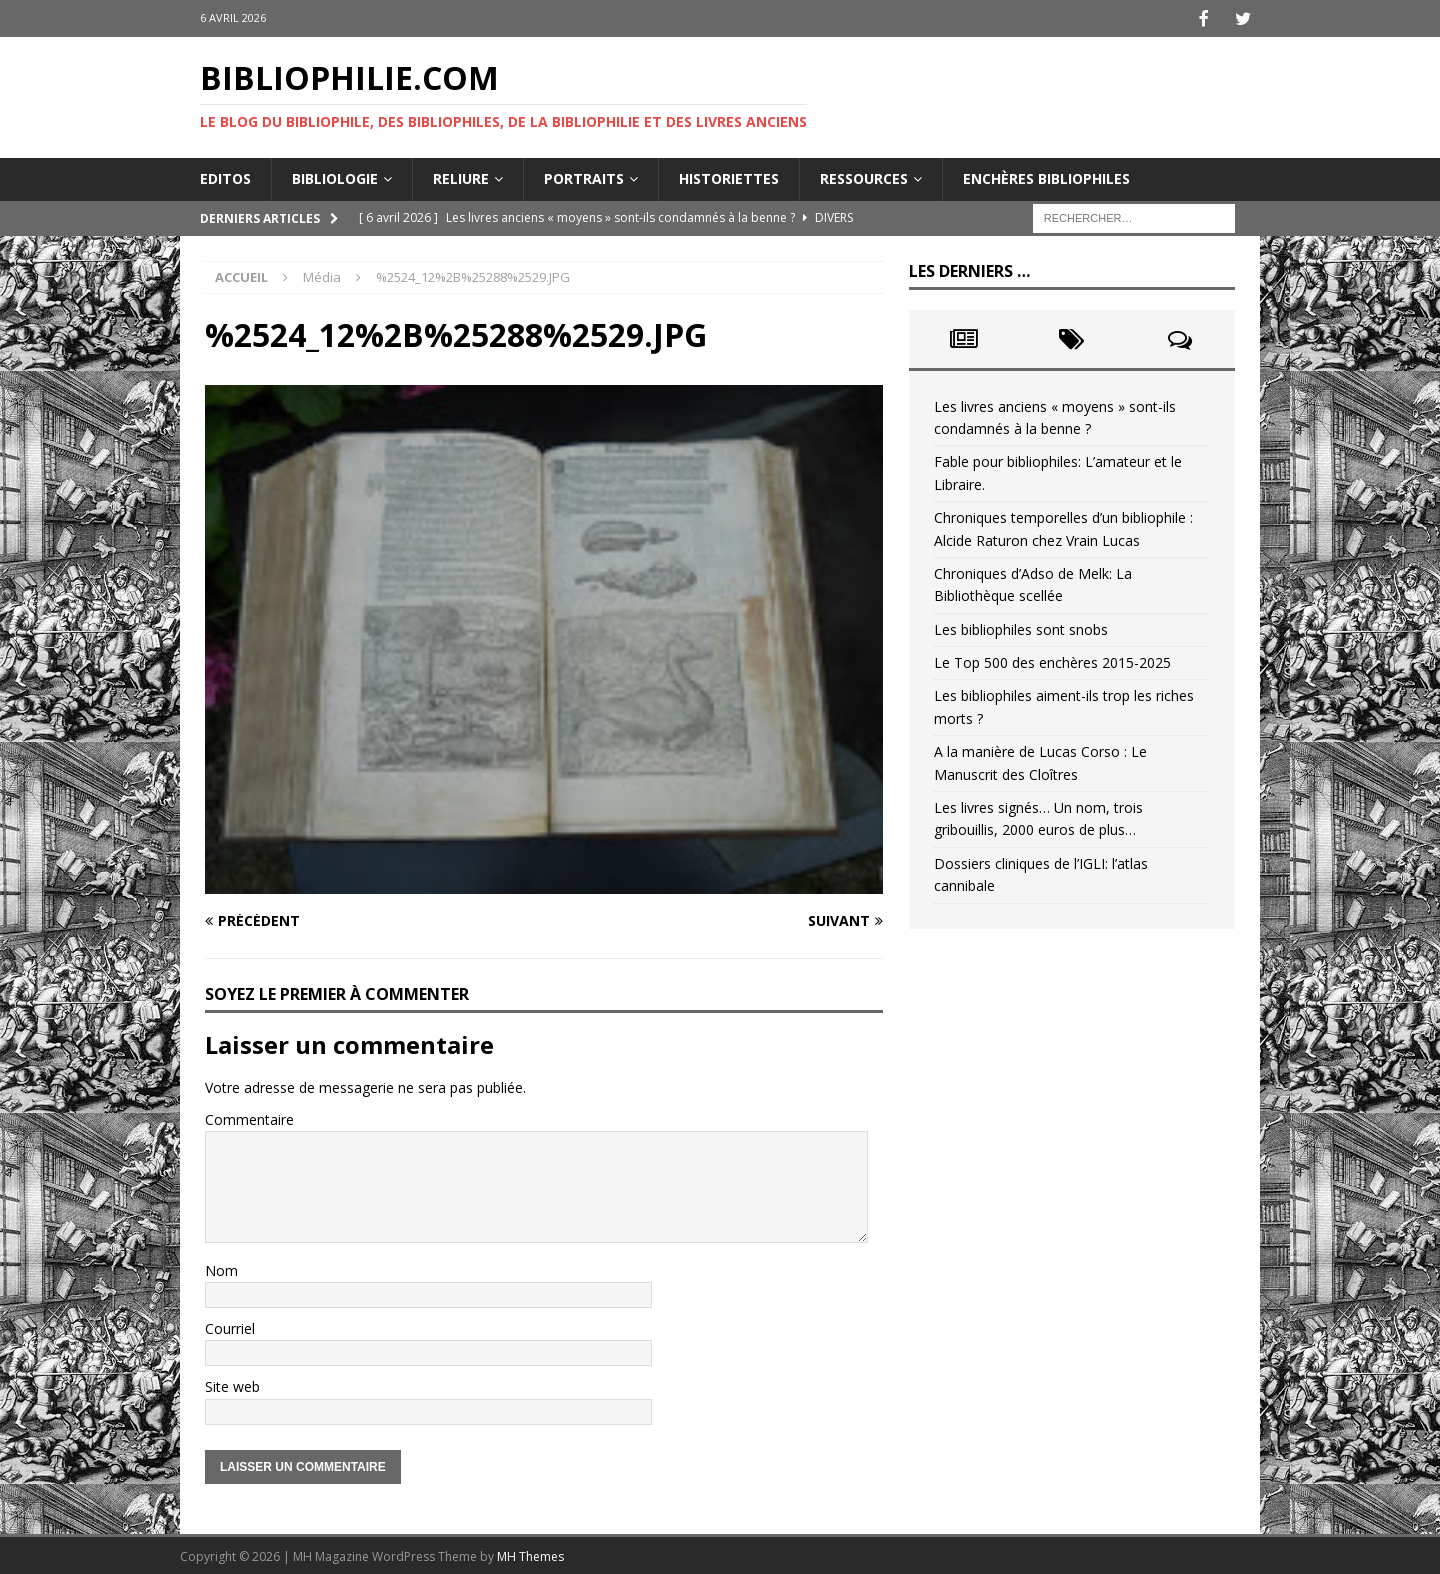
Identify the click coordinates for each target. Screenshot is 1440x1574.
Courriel (230, 1326)
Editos (225, 176)
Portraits (584, 176)
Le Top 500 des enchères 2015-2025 (1052, 660)
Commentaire (249, 1117)
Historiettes (729, 176)
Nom (221, 1268)
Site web (232, 1384)
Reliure (461, 176)
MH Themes (530, 1554)
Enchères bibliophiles (1046, 176)
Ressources (864, 176)
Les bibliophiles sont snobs (1021, 627)
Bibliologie (335, 176)
